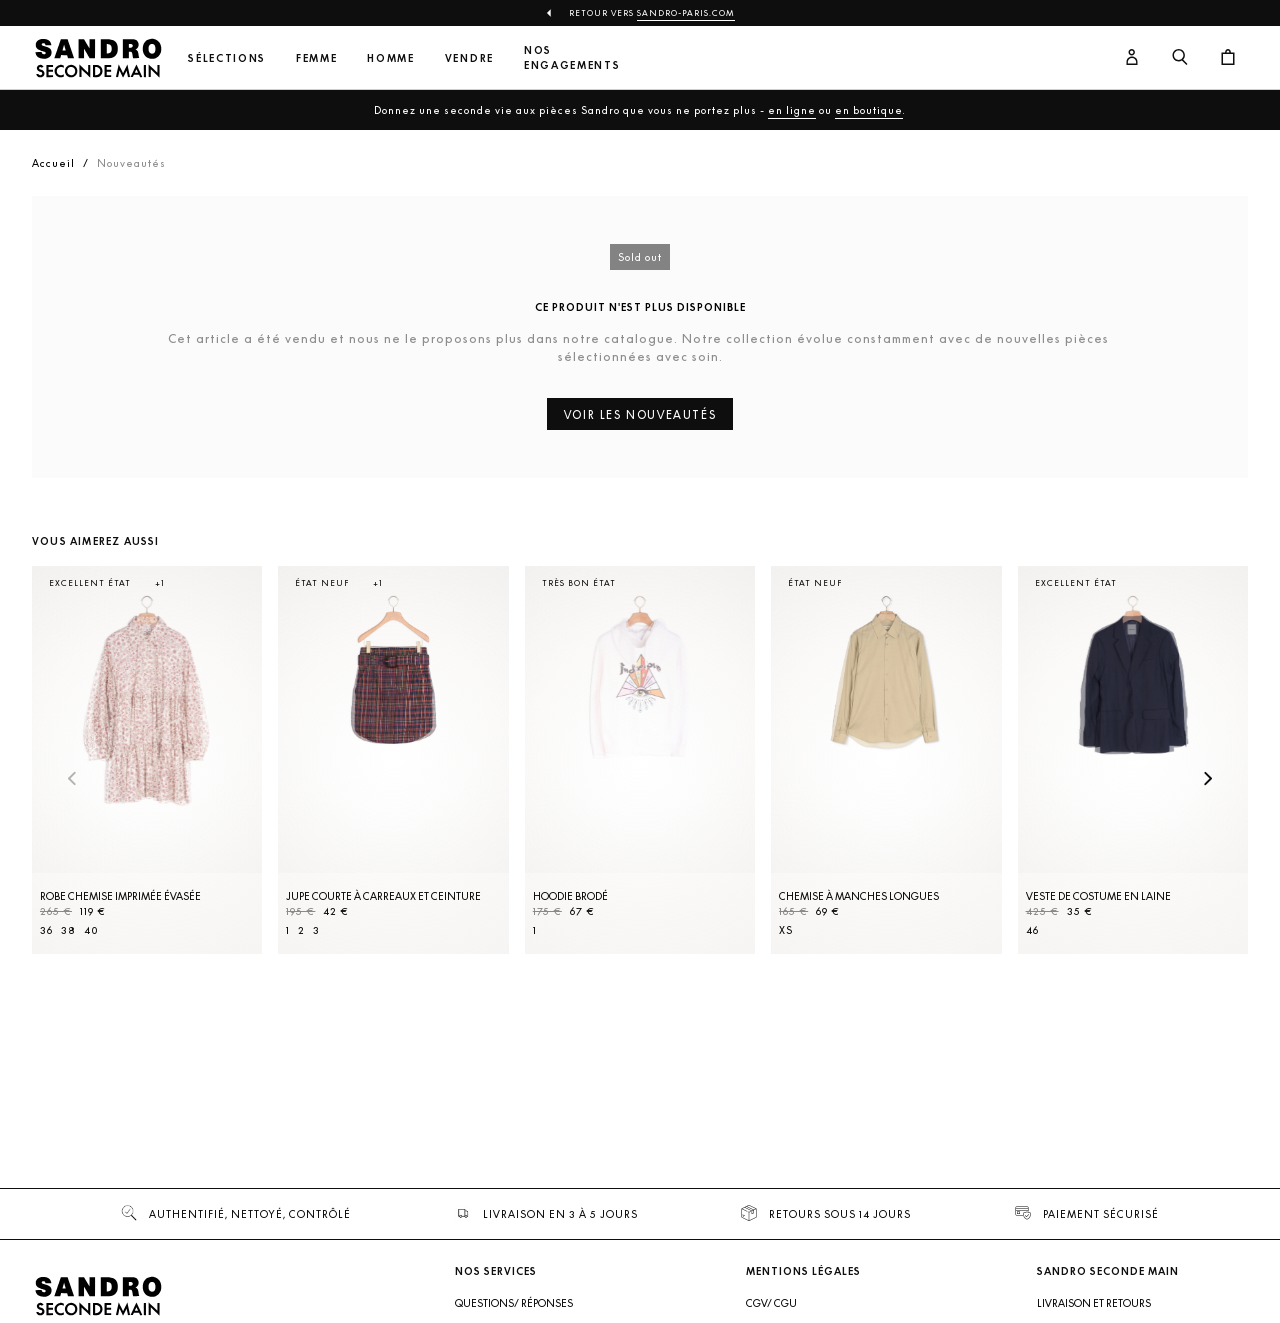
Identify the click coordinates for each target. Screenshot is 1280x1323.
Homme (390, 58)
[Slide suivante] (1208, 780)
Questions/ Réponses (514, 1303)
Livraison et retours (1094, 1303)
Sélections (227, 58)
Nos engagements (572, 58)
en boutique (869, 110)
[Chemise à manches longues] (886, 760)
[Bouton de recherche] (1180, 58)
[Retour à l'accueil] (98, 58)
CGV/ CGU (771, 1303)
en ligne (792, 110)
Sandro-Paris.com (686, 13)
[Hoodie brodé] (640, 760)
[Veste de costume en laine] (1133, 760)
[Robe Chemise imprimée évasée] (147, 760)
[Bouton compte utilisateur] (1132, 58)
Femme (316, 58)
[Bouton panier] (1228, 58)
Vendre (469, 58)
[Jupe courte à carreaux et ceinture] (393, 760)
